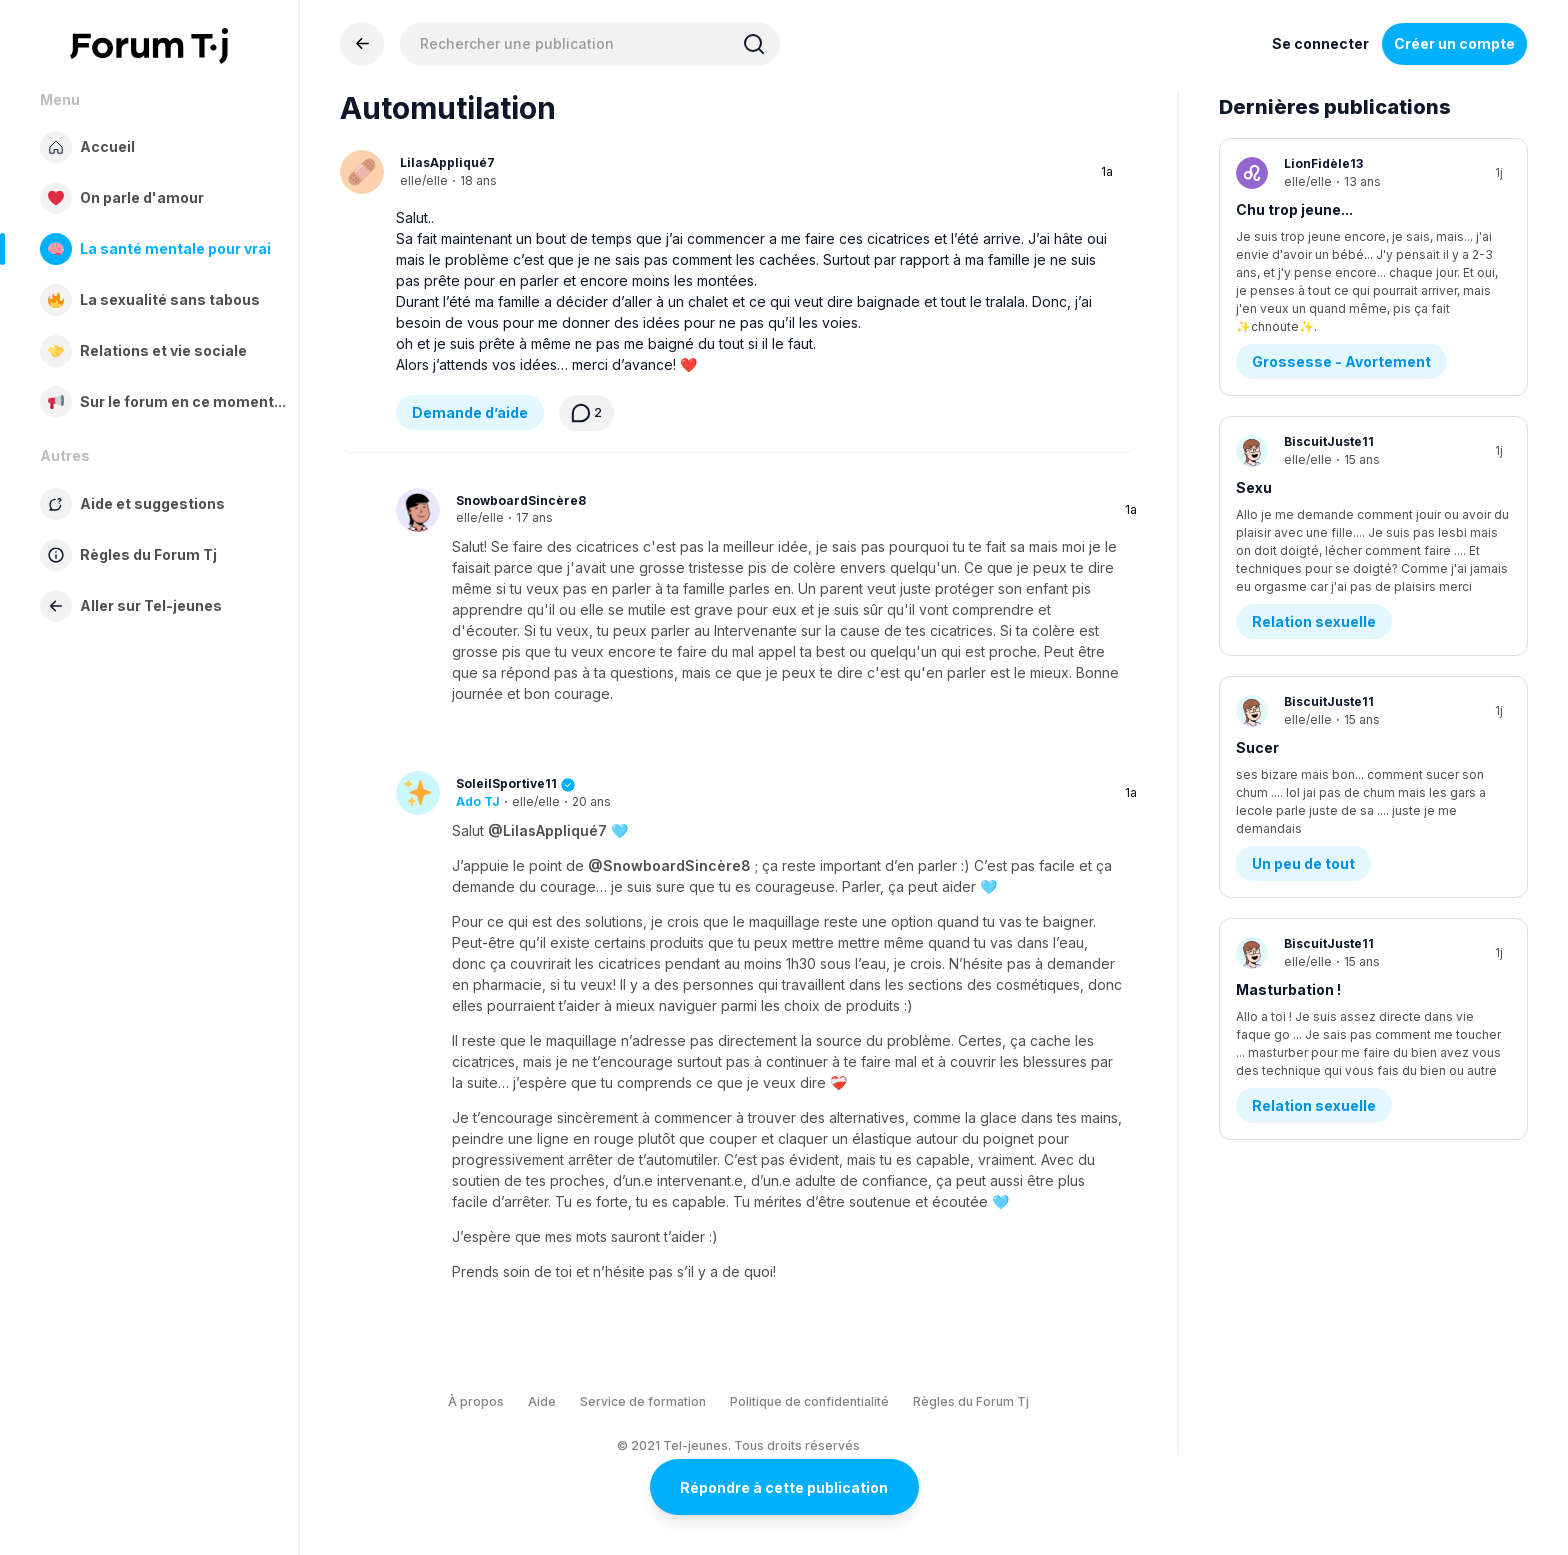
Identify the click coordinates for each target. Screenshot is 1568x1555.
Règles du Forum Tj (971, 1401)
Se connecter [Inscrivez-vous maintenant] (1320, 43)
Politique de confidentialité (809, 1401)
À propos (476, 1401)
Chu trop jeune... (1294, 209)
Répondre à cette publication (784, 1487)
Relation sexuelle (1314, 541)
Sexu (1254, 438)
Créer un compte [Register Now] (1454, 43)
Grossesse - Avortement (1341, 312)
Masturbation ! (1288, 896)
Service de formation (643, 1401)
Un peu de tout (1303, 770)
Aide (542, 1401)
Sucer (1257, 667)
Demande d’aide (470, 412)
